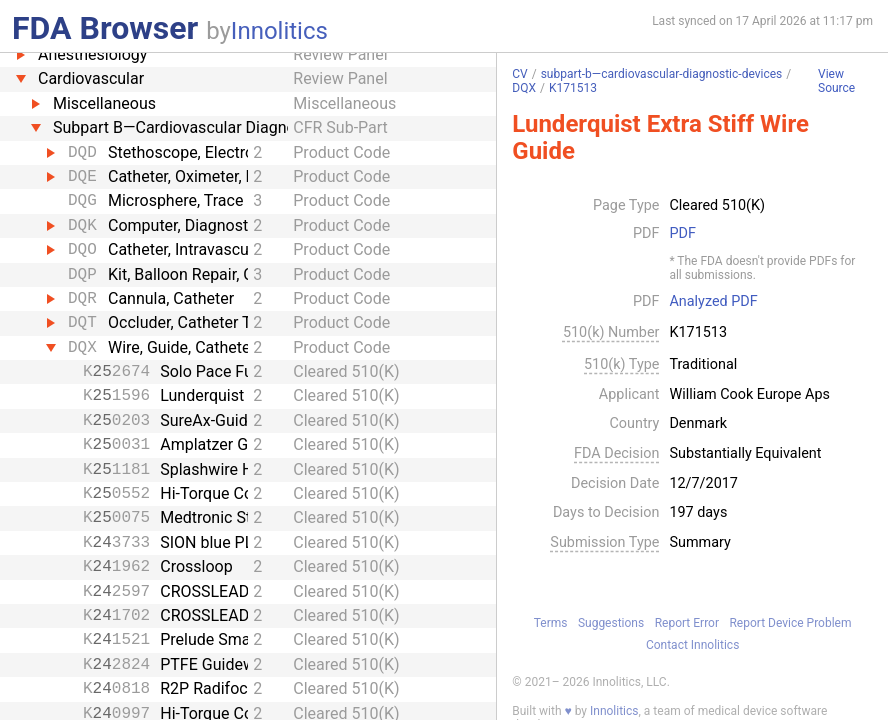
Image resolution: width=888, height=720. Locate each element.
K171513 (573, 88)
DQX (524, 88)
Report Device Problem (790, 623)
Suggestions (611, 623)
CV (519, 74)
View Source (836, 81)
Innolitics (279, 31)
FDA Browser (105, 28)
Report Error (687, 623)
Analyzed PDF (713, 302)
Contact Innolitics (692, 645)
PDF (682, 234)
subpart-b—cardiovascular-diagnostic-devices (662, 74)
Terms (551, 623)
